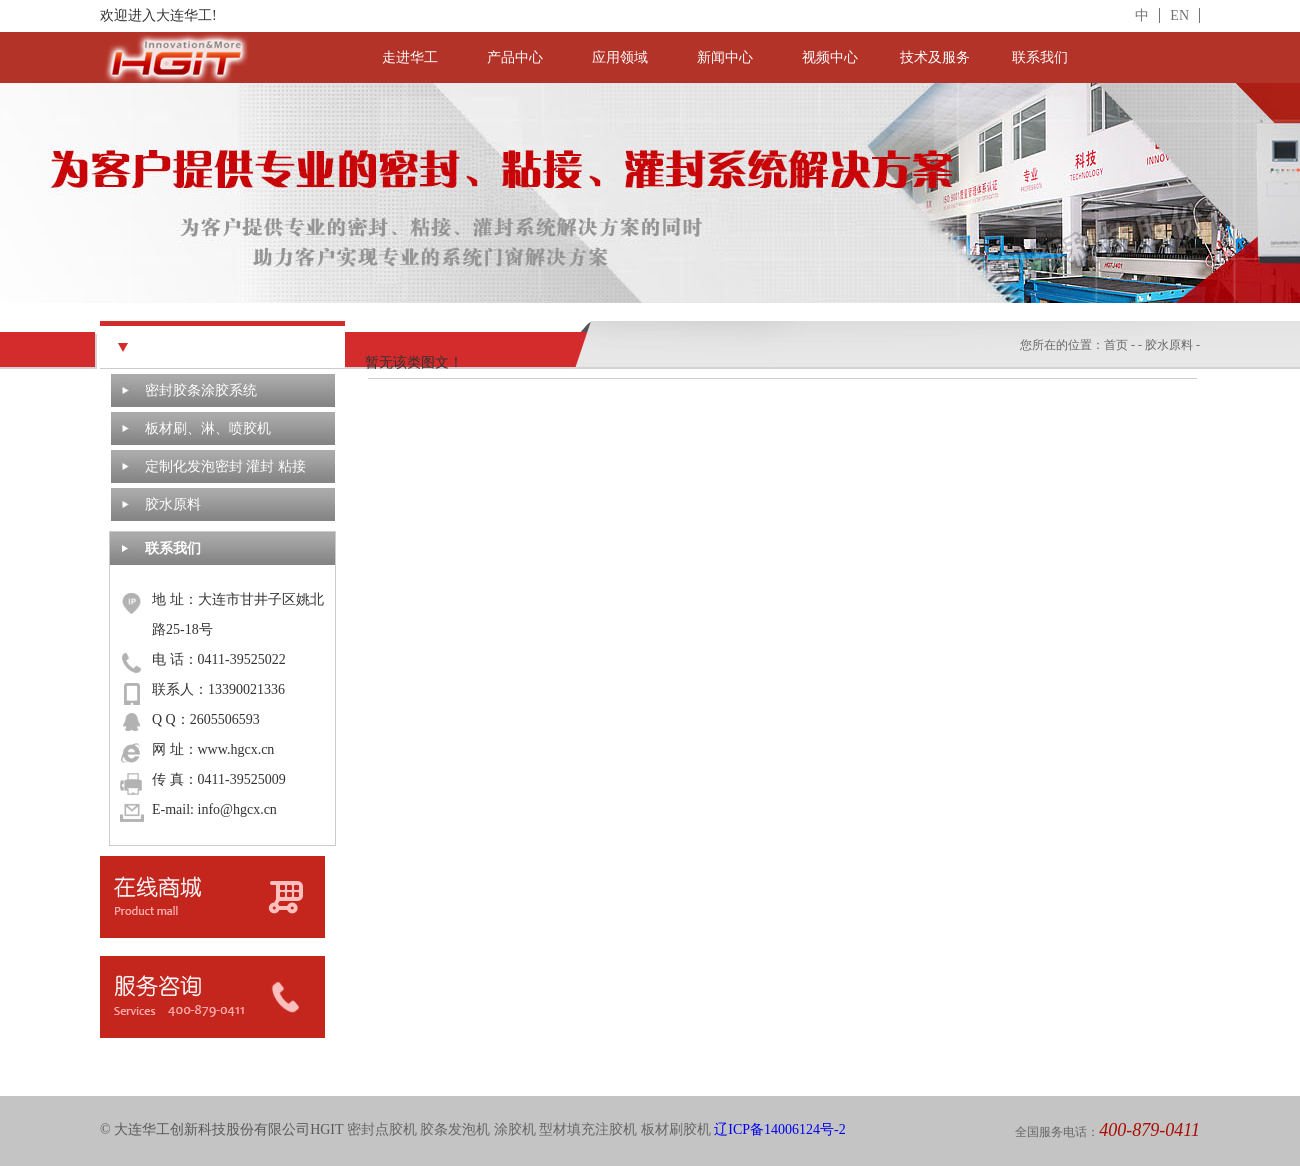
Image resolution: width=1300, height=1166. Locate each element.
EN (1179, 15)
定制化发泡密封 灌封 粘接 (225, 466)
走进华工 (410, 57)
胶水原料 (173, 504)
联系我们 (1040, 57)
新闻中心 (725, 57)
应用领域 (620, 57)
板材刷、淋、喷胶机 (208, 428)
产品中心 (515, 57)
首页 (1116, 345)
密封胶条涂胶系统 (201, 390)
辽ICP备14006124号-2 (779, 1129)
